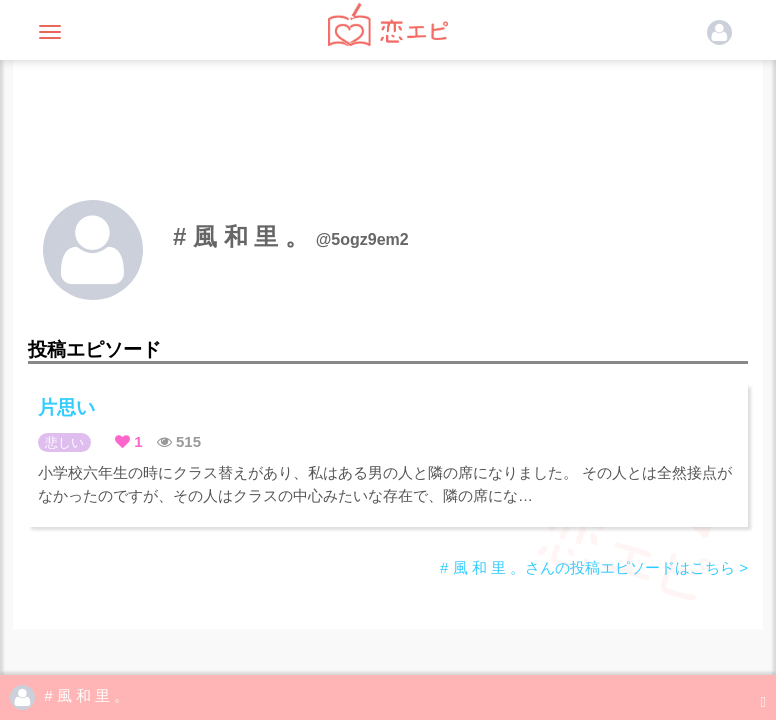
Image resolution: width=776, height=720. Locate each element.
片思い (66, 407)
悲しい (64, 442)
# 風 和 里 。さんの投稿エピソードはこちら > (594, 567)
